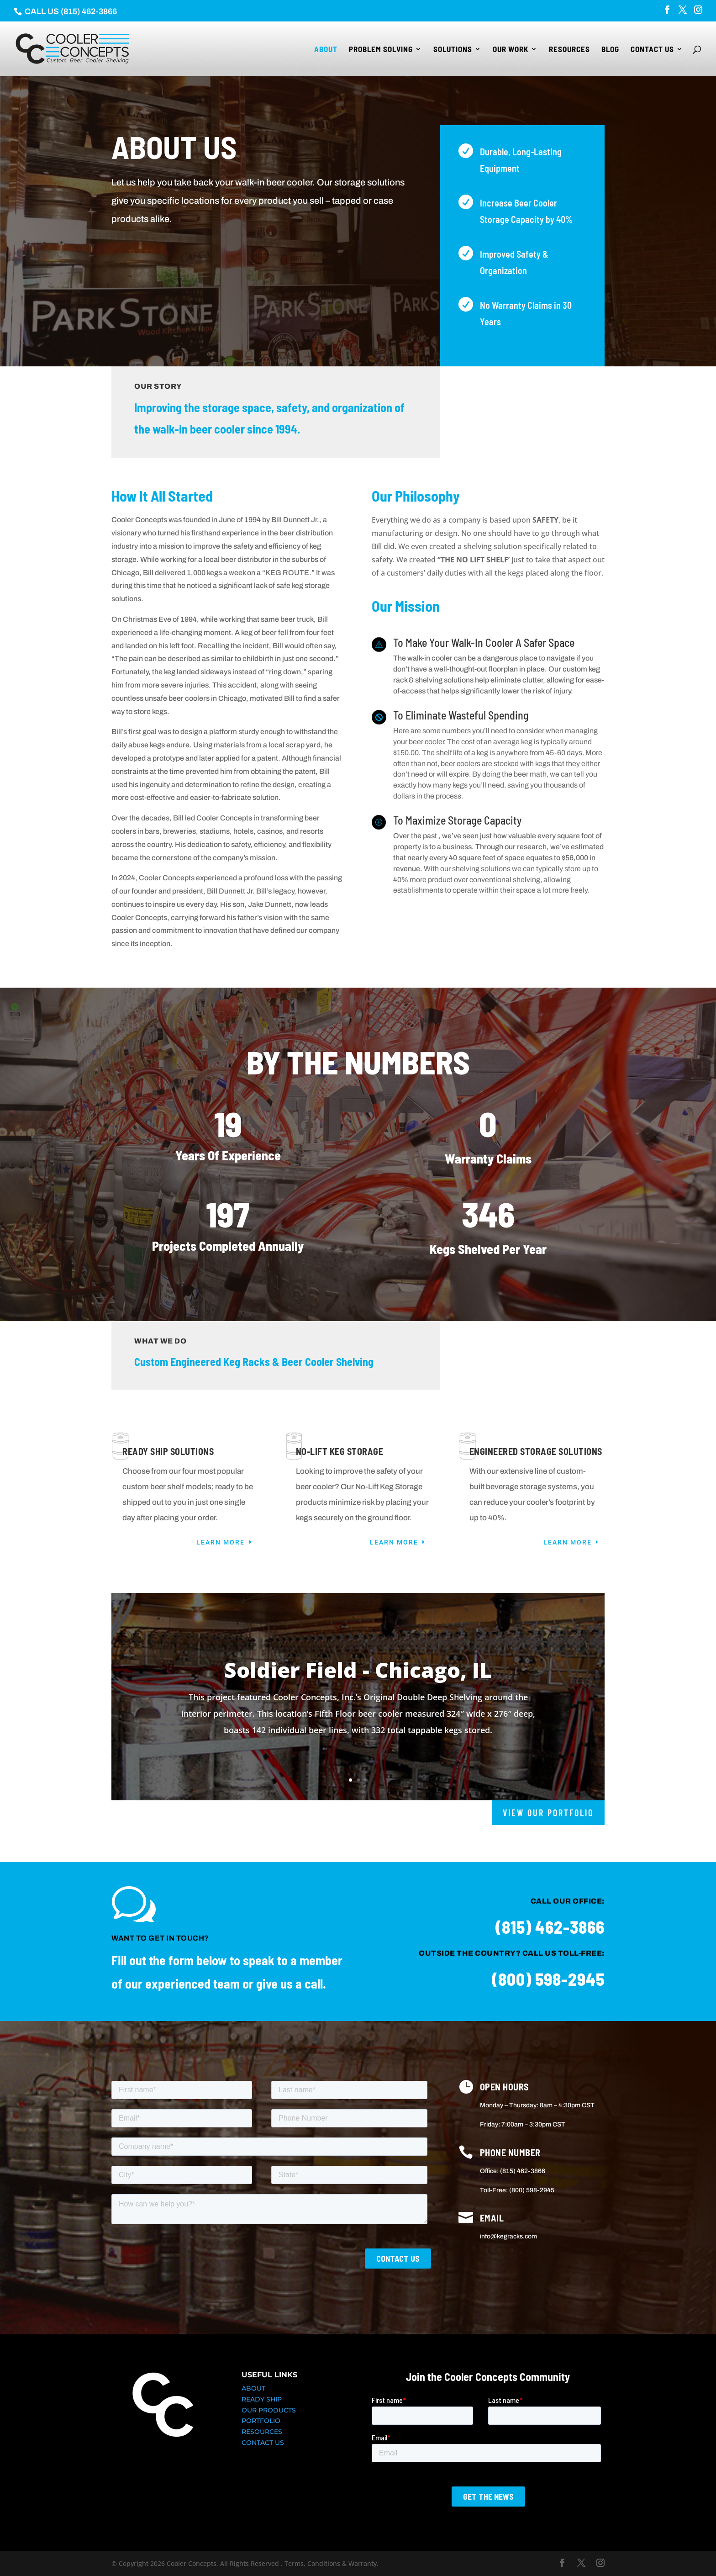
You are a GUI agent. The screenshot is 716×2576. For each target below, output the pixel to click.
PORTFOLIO (261, 2421)
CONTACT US (263, 2442)
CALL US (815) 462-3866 (70, 11)
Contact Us (652, 49)
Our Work (510, 49)
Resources (569, 49)
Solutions (452, 49)
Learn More (220, 1542)
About (325, 49)
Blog (610, 49)
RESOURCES (262, 2432)
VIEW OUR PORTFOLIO (548, 1812)
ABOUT (253, 2388)
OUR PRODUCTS (269, 2410)
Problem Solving (381, 49)
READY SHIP (262, 2399)
